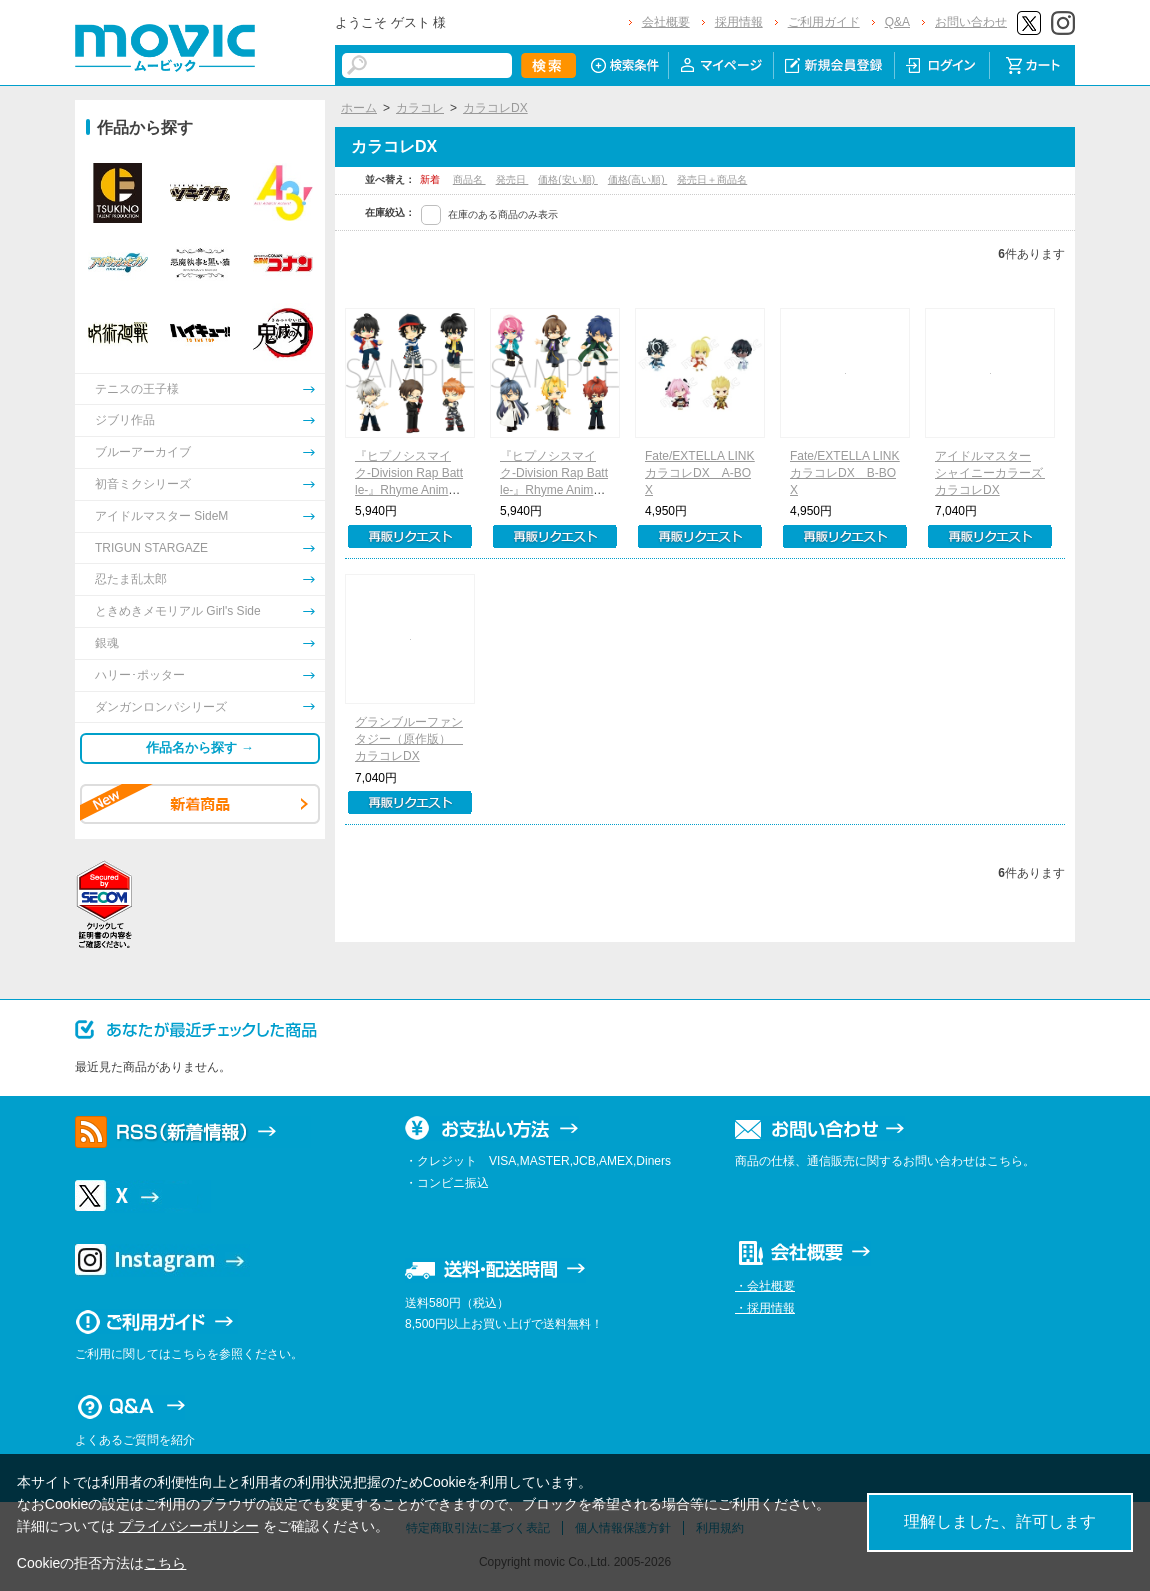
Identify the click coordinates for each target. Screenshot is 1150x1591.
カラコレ (420, 108)
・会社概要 (765, 1286)
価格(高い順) (637, 179)
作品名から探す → (200, 747)
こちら (165, 1563)
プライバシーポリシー (189, 1526)
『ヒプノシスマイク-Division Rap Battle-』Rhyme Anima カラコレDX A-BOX (411, 489)
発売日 (512, 179)
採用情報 (739, 22)
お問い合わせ (971, 22)
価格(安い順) (567, 179)
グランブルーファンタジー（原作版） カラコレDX (409, 739)
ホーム (359, 108)
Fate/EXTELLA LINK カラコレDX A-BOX (705, 473)
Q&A (897, 22)
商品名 (469, 179)
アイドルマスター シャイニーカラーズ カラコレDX (995, 473)
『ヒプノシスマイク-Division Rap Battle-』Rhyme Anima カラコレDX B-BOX (556, 489)
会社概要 (666, 22)
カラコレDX (495, 108)
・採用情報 (765, 1308)
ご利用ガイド (824, 22)
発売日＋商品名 (712, 179)
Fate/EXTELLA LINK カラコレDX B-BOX (850, 473)
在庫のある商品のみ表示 (503, 214)
